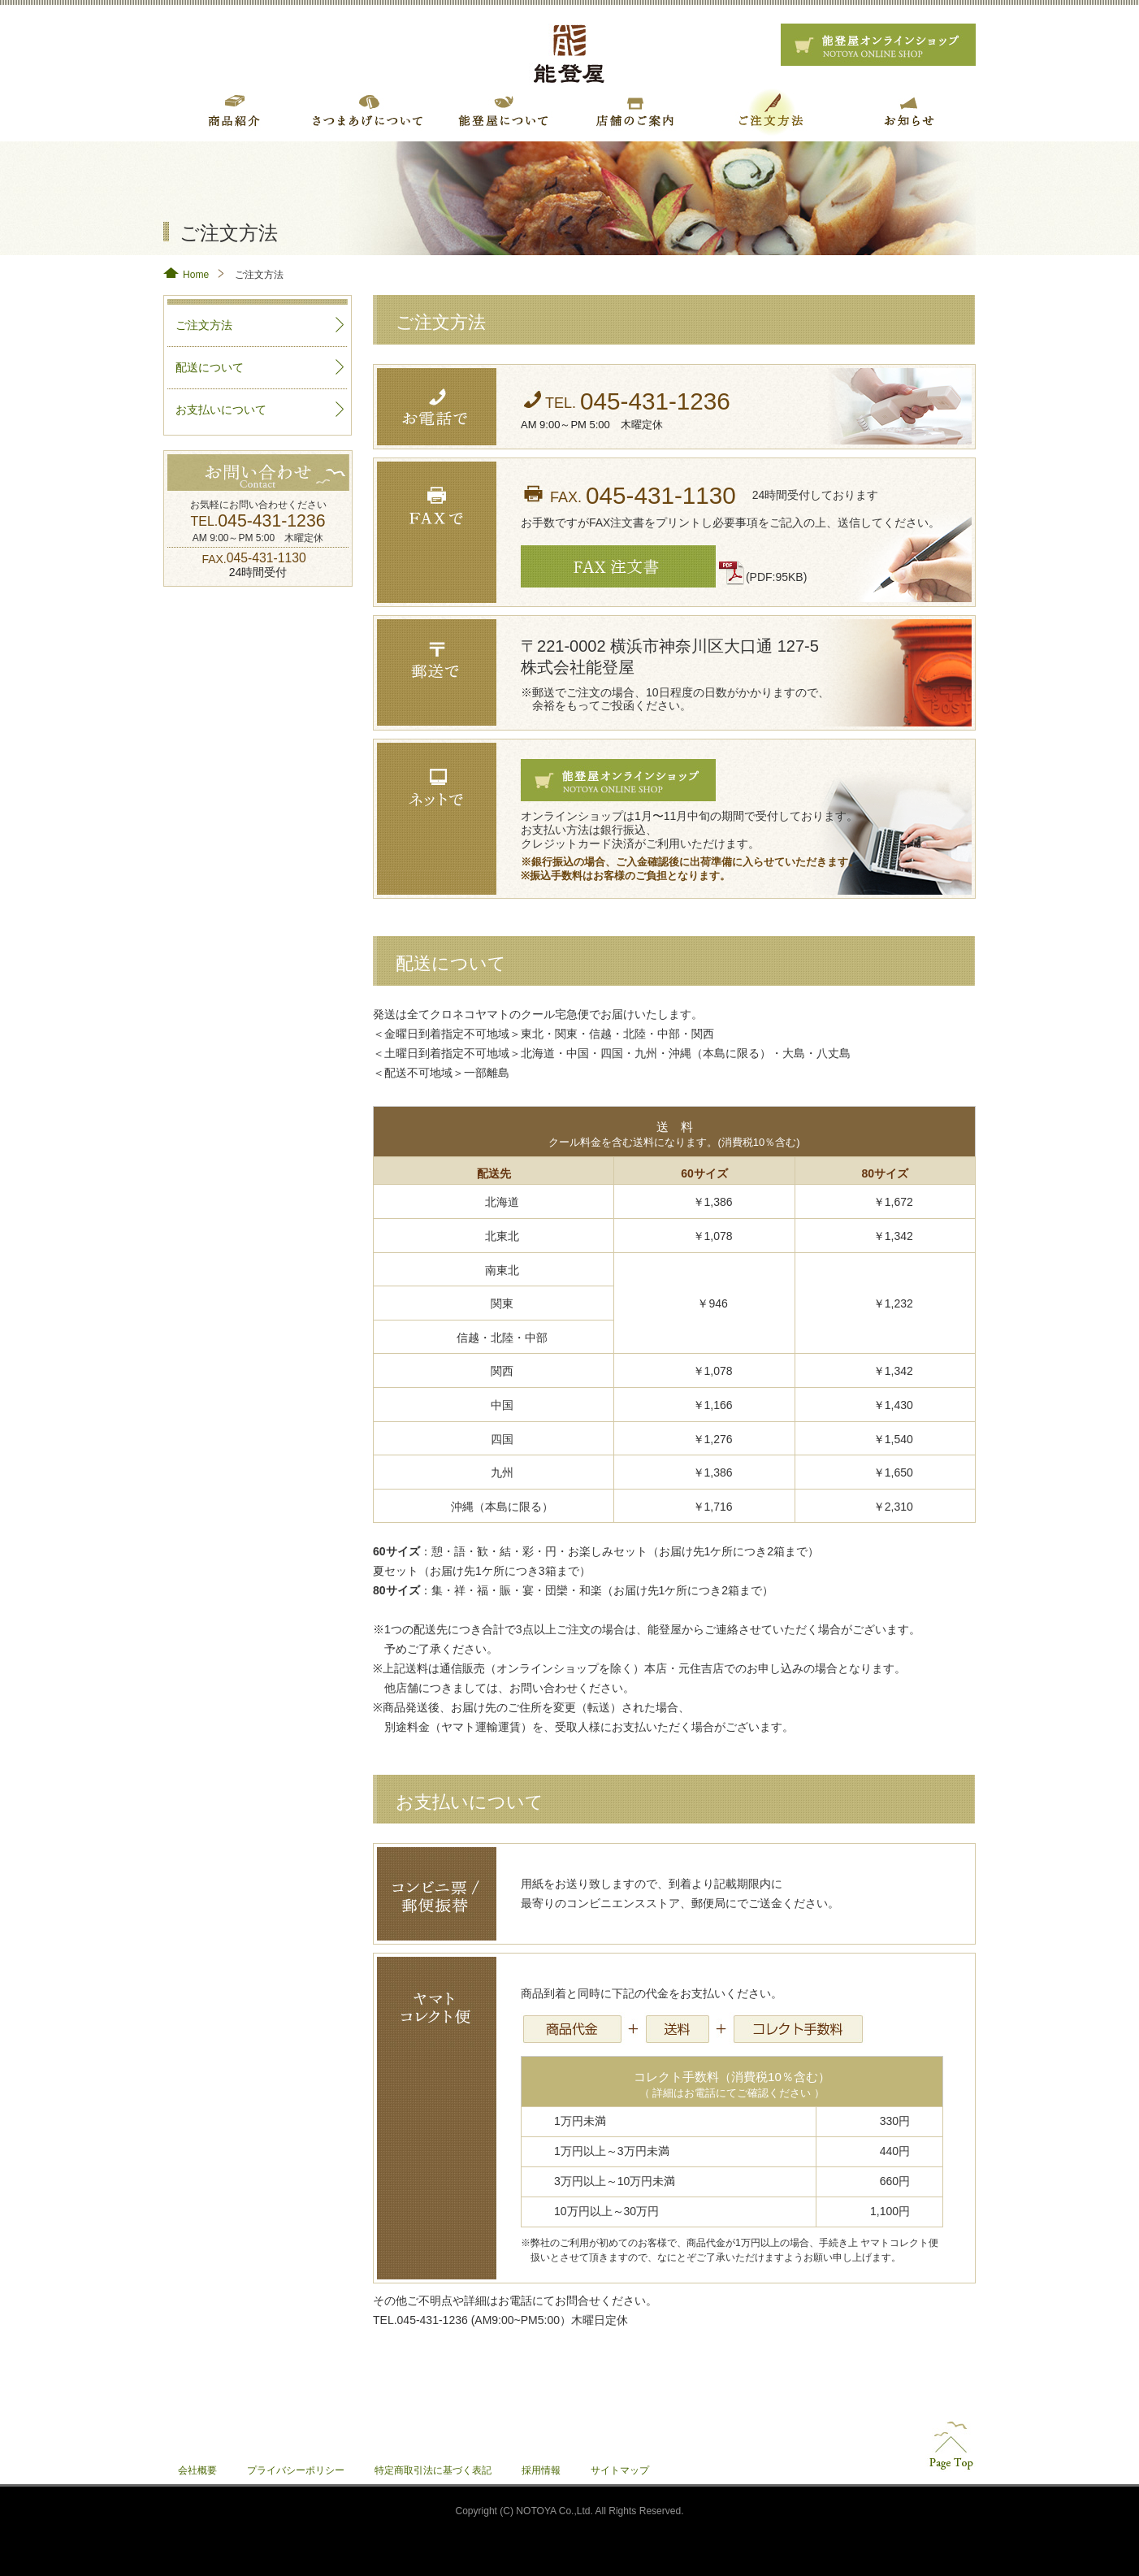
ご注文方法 (770, 111)
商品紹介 (230, 111)
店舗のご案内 (635, 111)
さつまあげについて (365, 111)
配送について (209, 367)
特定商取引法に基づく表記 (433, 2470)
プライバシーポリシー (295, 2470)
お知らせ (905, 111)
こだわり (500, 111)
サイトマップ (620, 2470)
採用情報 (541, 2470)
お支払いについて (220, 409)
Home (196, 274)
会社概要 (197, 2470)
